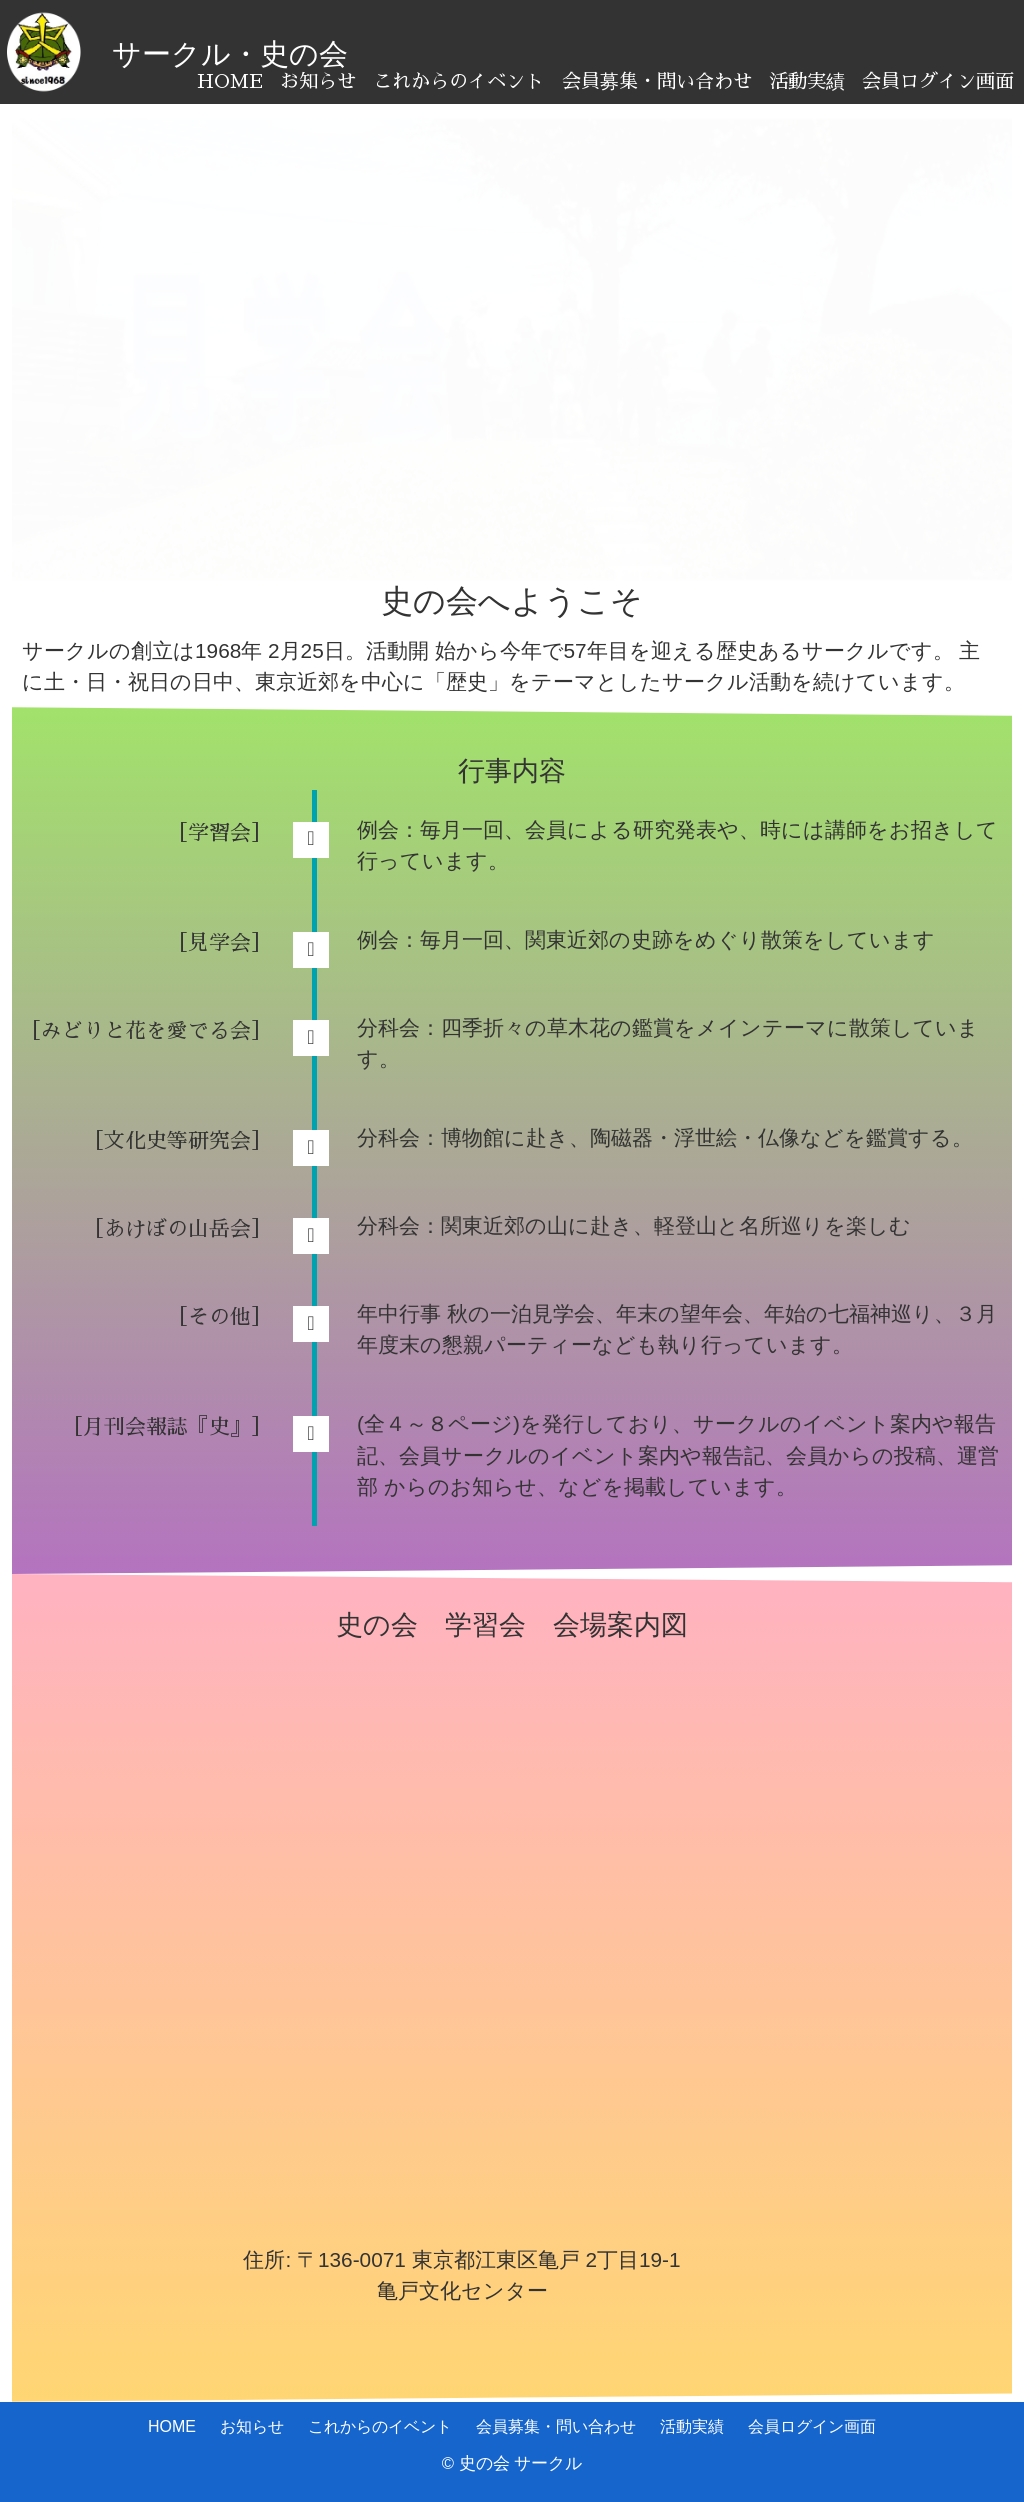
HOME (230, 81)
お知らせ (318, 81)
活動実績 (807, 81)
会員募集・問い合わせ (657, 81)
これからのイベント (458, 81)
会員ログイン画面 (938, 81)
